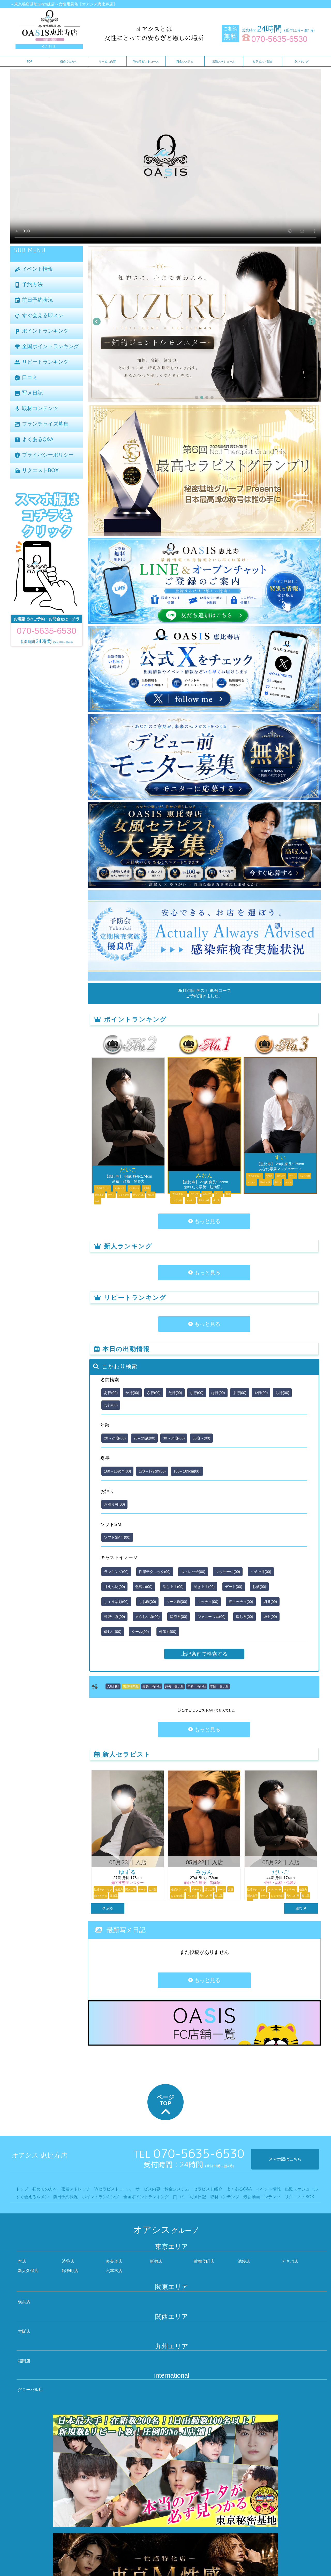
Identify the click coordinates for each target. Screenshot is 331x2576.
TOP (29, 61)
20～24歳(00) (115, 1438)
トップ (22, 2189)
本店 (22, 2261)
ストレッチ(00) (193, 1572)
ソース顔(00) (176, 1602)
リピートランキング (41, 362)
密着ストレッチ (75, 2189)
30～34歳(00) (174, 1438)
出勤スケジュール (223, 61)
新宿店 (156, 2261)
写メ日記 (28, 393)
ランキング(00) (116, 1572)
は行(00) (218, 1393)
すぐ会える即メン (38, 315)
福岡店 (24, 2361)
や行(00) (261, 1393)
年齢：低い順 (219, 1686)
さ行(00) (154, 1393)
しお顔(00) (147, 1602)
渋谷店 (68, 2261)
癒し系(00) (244, 1617)
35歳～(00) (201, 1438)
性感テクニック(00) (155, 1572)
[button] (196, 397)
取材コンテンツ (36, 408)
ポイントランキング (41, 331)
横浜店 (24, 2301)
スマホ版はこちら (285, 2159)
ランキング (301, 61)
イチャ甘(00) (260, 1572)
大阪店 (24, 2331)
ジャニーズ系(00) (211, 1617)
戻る (107, 1908)
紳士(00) (270, 1617)
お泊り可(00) (114, 1504)
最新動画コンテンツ (262, 2197)
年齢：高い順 (196, 1686)
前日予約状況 (33, 300)
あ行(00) (111, 1393)
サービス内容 (107, 61)
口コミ (25, 377)
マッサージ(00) (227, 1572)
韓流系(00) (178, 1617)
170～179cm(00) (152, 1471)
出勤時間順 (131, 1686)
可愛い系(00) (114, 1617)
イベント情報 (33, 269)
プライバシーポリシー (44, 455)
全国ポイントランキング (46, 346)
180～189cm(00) (187, 1471)
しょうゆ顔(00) (116, 1602)
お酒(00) (259, 1587)
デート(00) (233, 1587)
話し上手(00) (173, 1587)
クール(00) (140, 1632)
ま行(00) (239, 1393)
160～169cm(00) (117, 1471)
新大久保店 (28, 2270)
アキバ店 (290, 2261)
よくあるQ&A (34, 439)
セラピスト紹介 (263, 61)
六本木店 (114, 2270)
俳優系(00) (167, 1632)
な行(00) (197, 1393)
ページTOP (165, 2106)
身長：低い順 (174, 1686)
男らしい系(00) (147, 1617)
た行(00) (175, 1393)
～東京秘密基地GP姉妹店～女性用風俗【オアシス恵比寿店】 (63, 4)
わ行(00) (111, 1405)
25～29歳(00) (144, 1438)
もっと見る (204, 1221)
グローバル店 (30, 2389)
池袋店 (244, 2261)
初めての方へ (68, 61)
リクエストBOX (36, 470)
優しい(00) (112, 1632)
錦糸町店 (70, 2270)
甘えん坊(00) (114, 1587)
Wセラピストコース (146, 61)
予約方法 (28, 284)
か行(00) (132, 1393)
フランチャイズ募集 (41, 424)
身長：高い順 (151, 1686)
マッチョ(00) (207, 1602)
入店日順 (113, 1686)
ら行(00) (282, 1393)
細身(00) (270, 1602)
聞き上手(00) (204, 1587)
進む (301, 1908)
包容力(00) (144, 1587)
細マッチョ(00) (241, 1602)
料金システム (184, 61)
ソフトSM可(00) (117, 1537)
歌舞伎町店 (204, 2261)
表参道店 (114, 2261)
